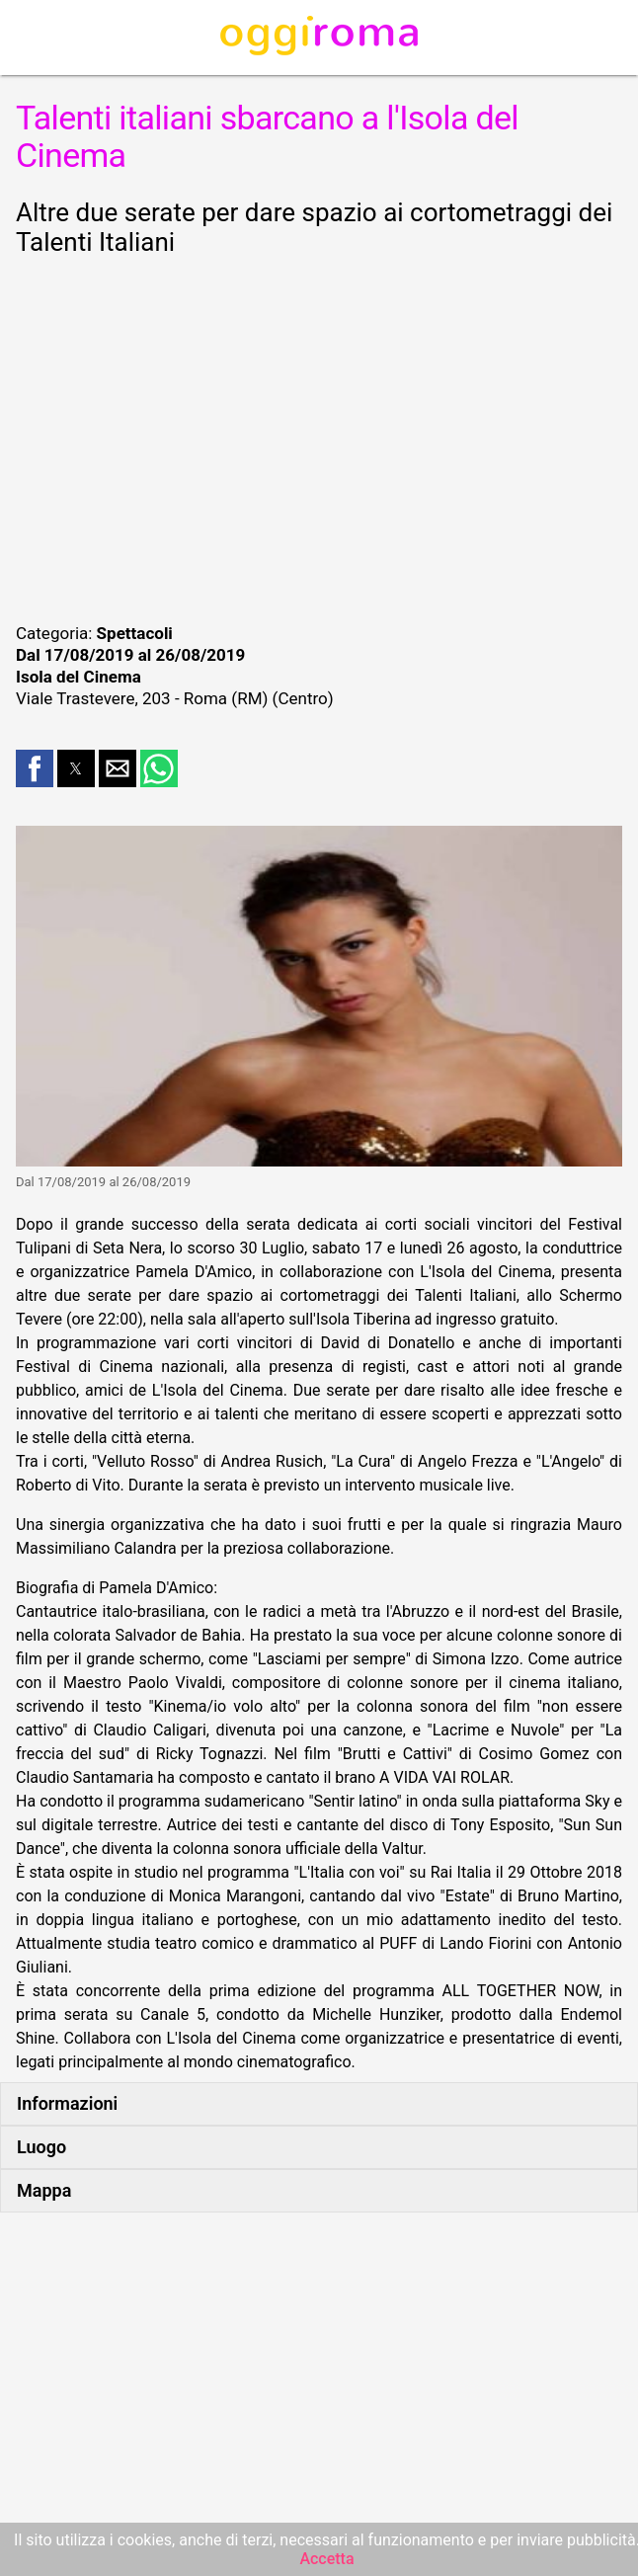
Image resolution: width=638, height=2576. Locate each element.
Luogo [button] (41, 2146)
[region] (319, 437)
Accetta (326, 2558)
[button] (34, 768)
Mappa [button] (44, 2190)
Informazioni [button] (67, 2103)
